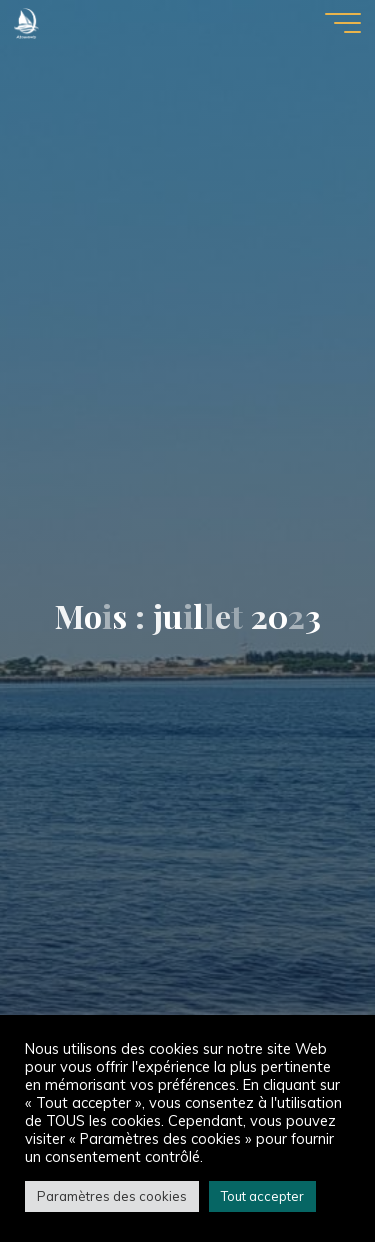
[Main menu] (343, 23)
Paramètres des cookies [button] (112, 1196)
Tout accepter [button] (262, 1196)
